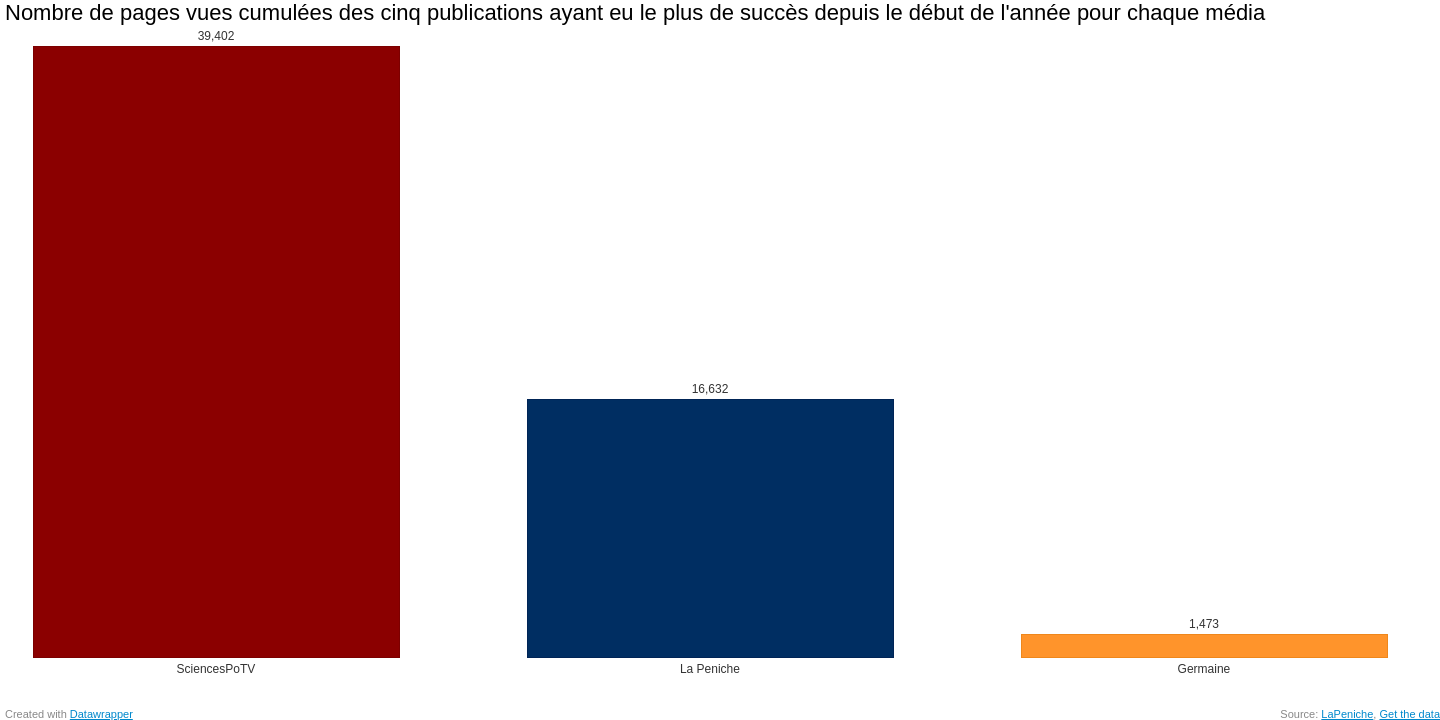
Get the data (1409, 714)
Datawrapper (101, 714)
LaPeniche (1347, 714)
